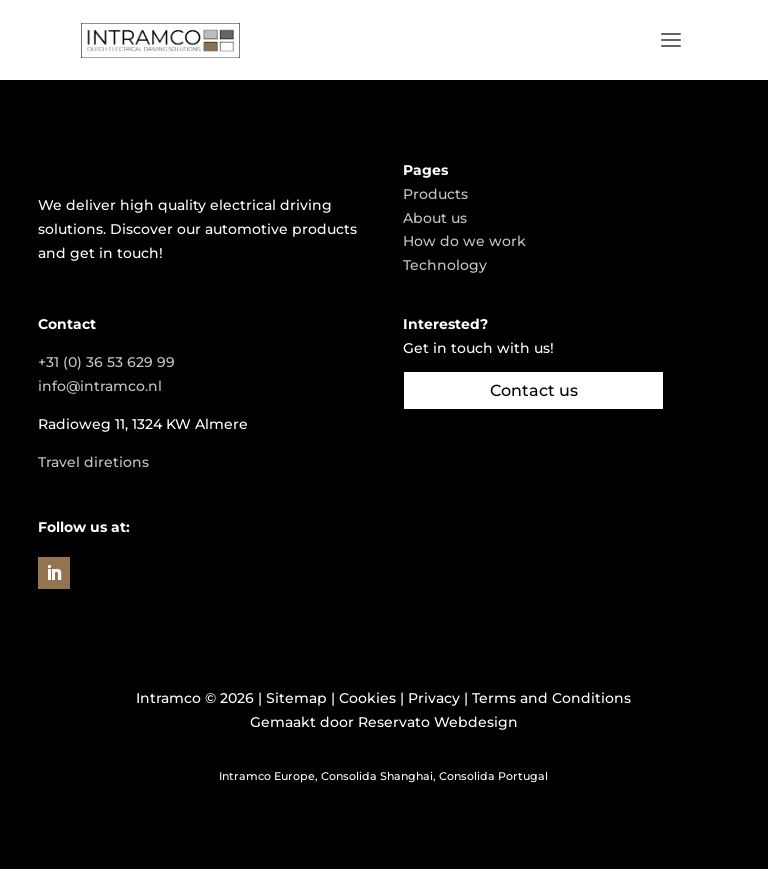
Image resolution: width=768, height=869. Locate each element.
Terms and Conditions (551, 698)
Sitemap (296, 698)
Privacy (434, 698)
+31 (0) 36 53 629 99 (106, 362)
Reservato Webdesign (438, 722)
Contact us (534, 390)
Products (435, 194)
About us (435, 218)
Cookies (367, 698)
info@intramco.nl (100, 386)
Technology (445, 265)
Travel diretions (93, 462)
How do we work (464, 241)
